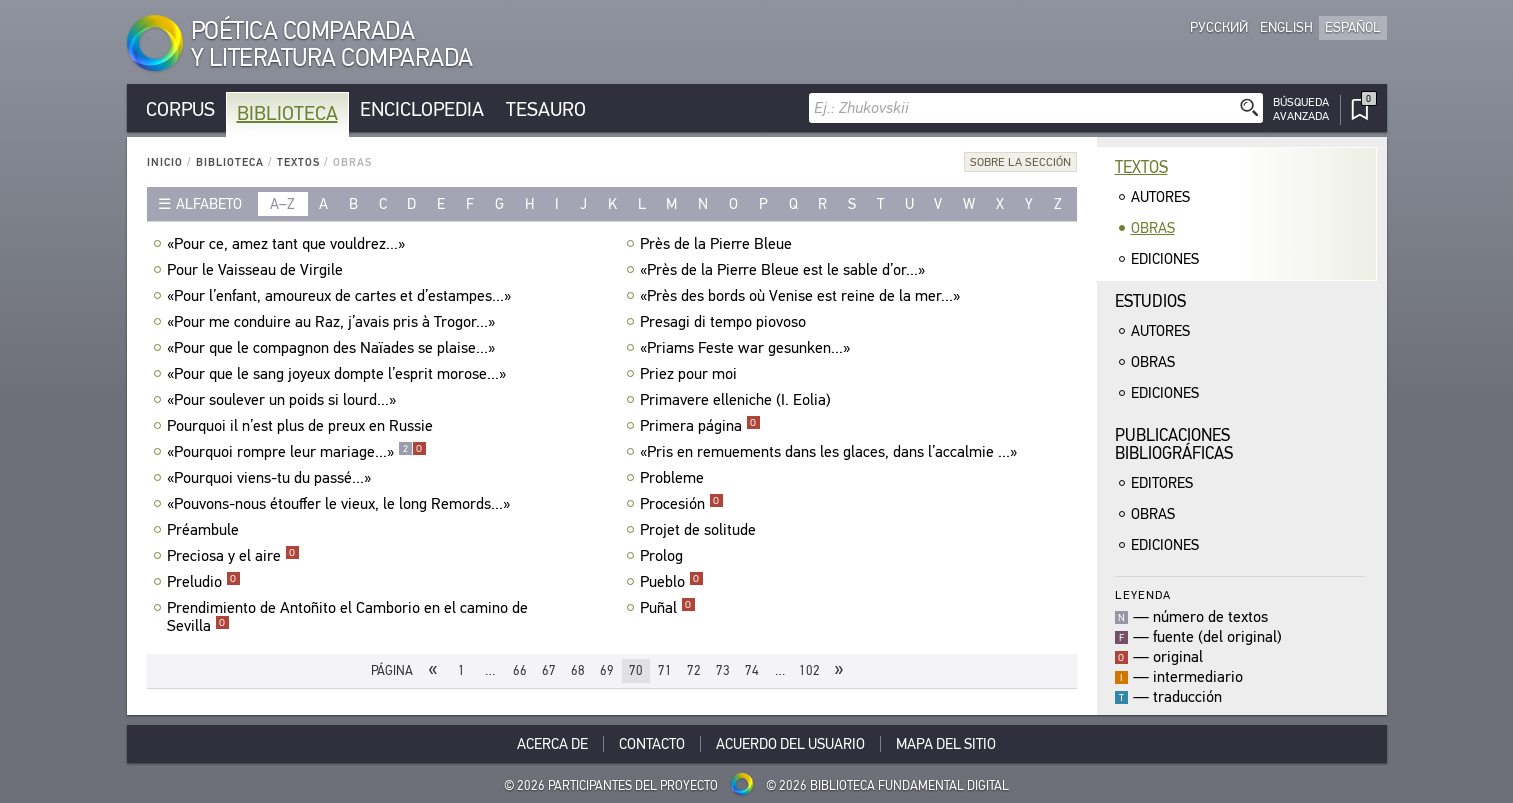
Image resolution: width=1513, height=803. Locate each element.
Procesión (682, 504)
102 (809, 670)
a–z (282, 204)
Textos (298, 162)
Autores (1160, 197)
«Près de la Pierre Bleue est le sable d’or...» (785, 270)
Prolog (664, 556)
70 (636, 670)
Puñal (668, 608)
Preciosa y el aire (233, 556)
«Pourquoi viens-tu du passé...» (271, 478)
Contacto (652, 744)
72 (694, 670)
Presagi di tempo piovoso (725, 322)
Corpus (180, 109)
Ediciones (1165, 259)
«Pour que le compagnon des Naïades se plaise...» (333, 348)
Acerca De (552, 744)
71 (665, 670)
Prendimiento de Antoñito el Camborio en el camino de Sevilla (347, 617)
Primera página (700, 426)
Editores (1162, 483)
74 (752, 670)
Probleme (674, 478)
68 (578, 670)
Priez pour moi (691, 374)
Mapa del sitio (946, 744)
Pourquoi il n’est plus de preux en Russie (302, 426)
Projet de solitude (700, 530)
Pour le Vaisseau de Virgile (257, 270)
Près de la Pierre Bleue (718, 244)
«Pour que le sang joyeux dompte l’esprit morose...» (339, 374)
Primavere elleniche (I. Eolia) (738, 400)
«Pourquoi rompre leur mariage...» (297, 452)
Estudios (1150, 301)
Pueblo (672, 582)
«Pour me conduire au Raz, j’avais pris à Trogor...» (333, 322)
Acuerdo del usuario (790, 744)
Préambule (205, 530)
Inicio (165, 162)
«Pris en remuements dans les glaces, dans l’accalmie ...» (831, 452)
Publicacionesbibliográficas (1174, 444)
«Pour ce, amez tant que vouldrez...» (288, 244)
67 (549, 670)
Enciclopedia (422, 109)
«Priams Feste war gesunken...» (747, 348)
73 (723, 670)
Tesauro (546, 109)
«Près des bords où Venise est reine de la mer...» (802, 296)
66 (520, 670)
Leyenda (1143, 594)
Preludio (204, 582)
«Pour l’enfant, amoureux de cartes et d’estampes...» (341, 296)
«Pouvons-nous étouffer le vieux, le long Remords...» (341, 504)
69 (607, 670)
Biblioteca (287, 113)
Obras (1153, 228)
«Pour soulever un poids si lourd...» (284, 400)
